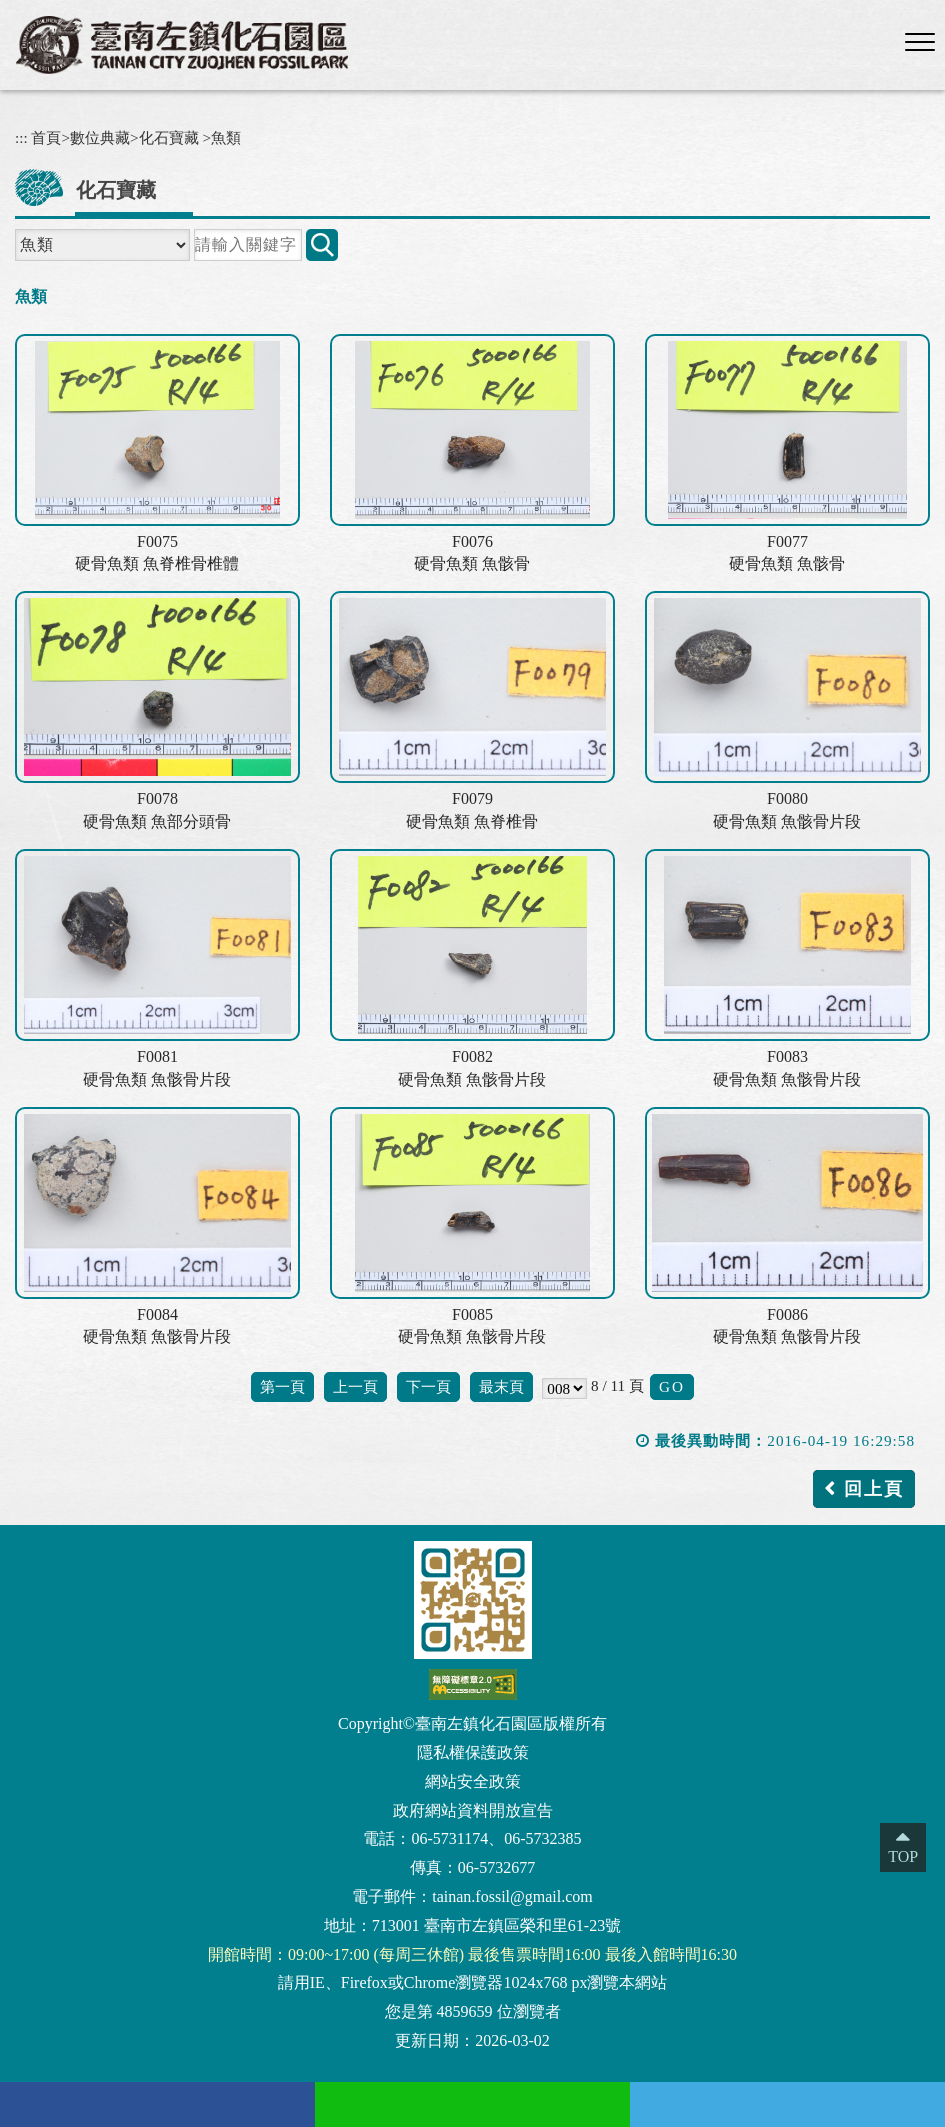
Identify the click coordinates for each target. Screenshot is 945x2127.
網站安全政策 (473, 1781)
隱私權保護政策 (473, 1752)
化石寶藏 (169, 137)
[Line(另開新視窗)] (472, 2104)
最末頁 (501, 1386)
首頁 (46, 137)
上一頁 (355, 1386)
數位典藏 (100, 137)
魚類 (226, 137)
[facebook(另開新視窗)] (157, 2104)
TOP (903, 1856)
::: (21, 137)
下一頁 (428, 1386)
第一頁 (282, 1386)
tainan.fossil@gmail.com (512, 1896)
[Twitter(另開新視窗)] (787, 2104)
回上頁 (874, 1489)
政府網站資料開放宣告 (473, 1810)
